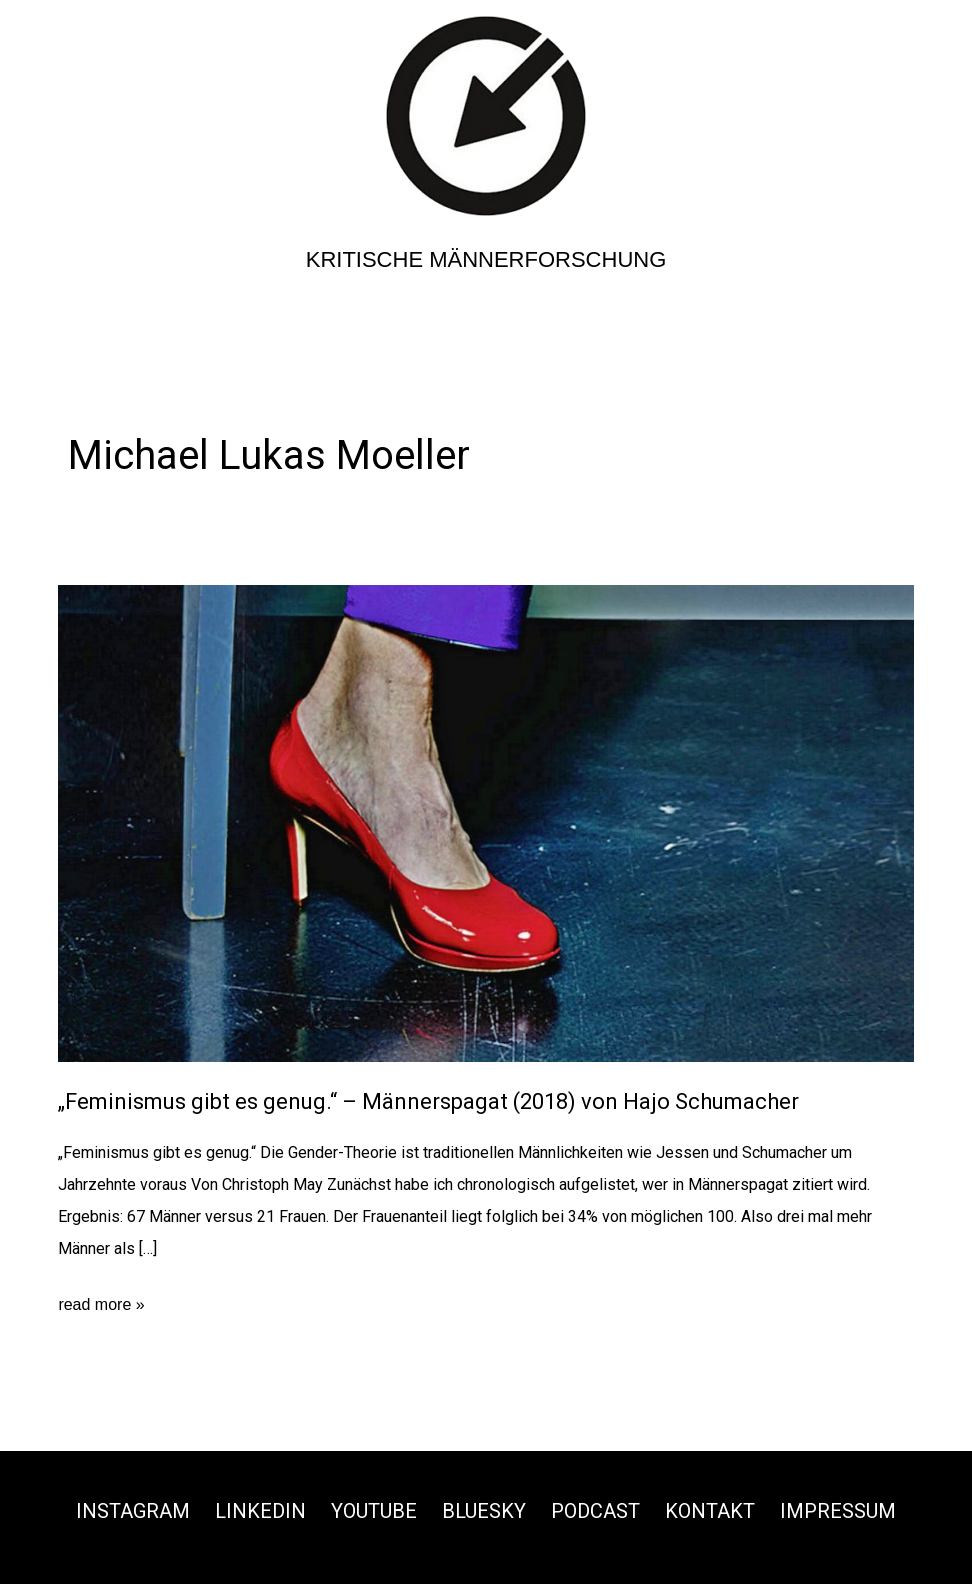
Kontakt (710, 1511)
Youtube (374, 1511)
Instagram (133, 1511)
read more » (101, 1305)
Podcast (595, 1511)
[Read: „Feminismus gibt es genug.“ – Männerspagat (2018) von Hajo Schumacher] (485, 822)
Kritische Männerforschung (486, 259)
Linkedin (260, 1511)
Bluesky (484, 1511)
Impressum (838, 1511)
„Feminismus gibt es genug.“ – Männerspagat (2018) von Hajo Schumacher (428, 1101)
